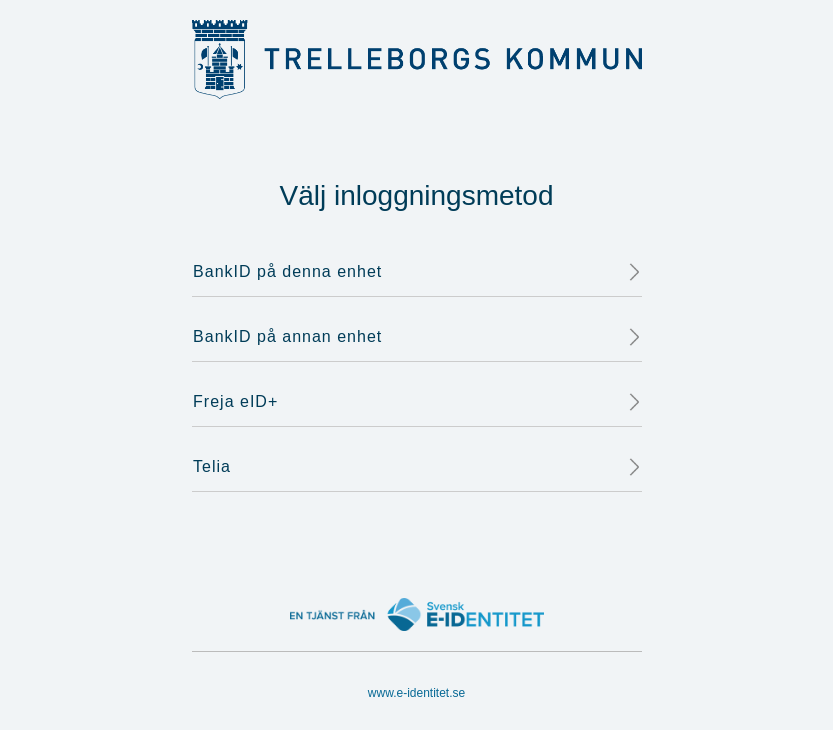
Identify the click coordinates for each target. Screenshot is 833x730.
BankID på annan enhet (417, 337)
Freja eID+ (417, 402)
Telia (417, 467)
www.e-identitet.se (416, 693)
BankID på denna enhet (417, 272)
